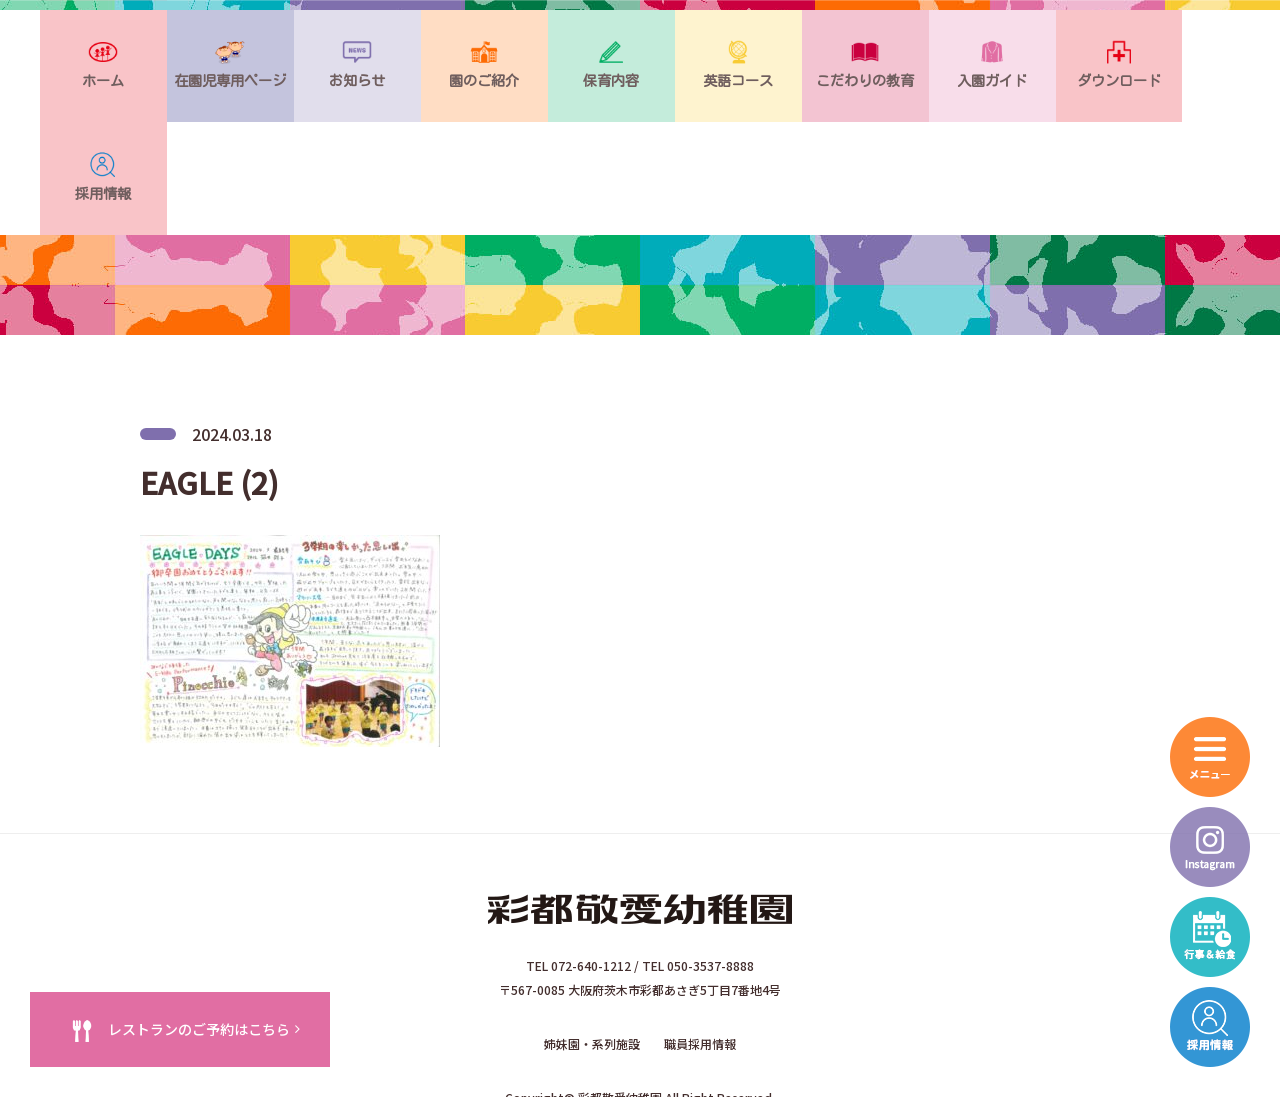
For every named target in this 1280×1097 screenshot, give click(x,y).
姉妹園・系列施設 (592, 940)
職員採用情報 (700, 940)
